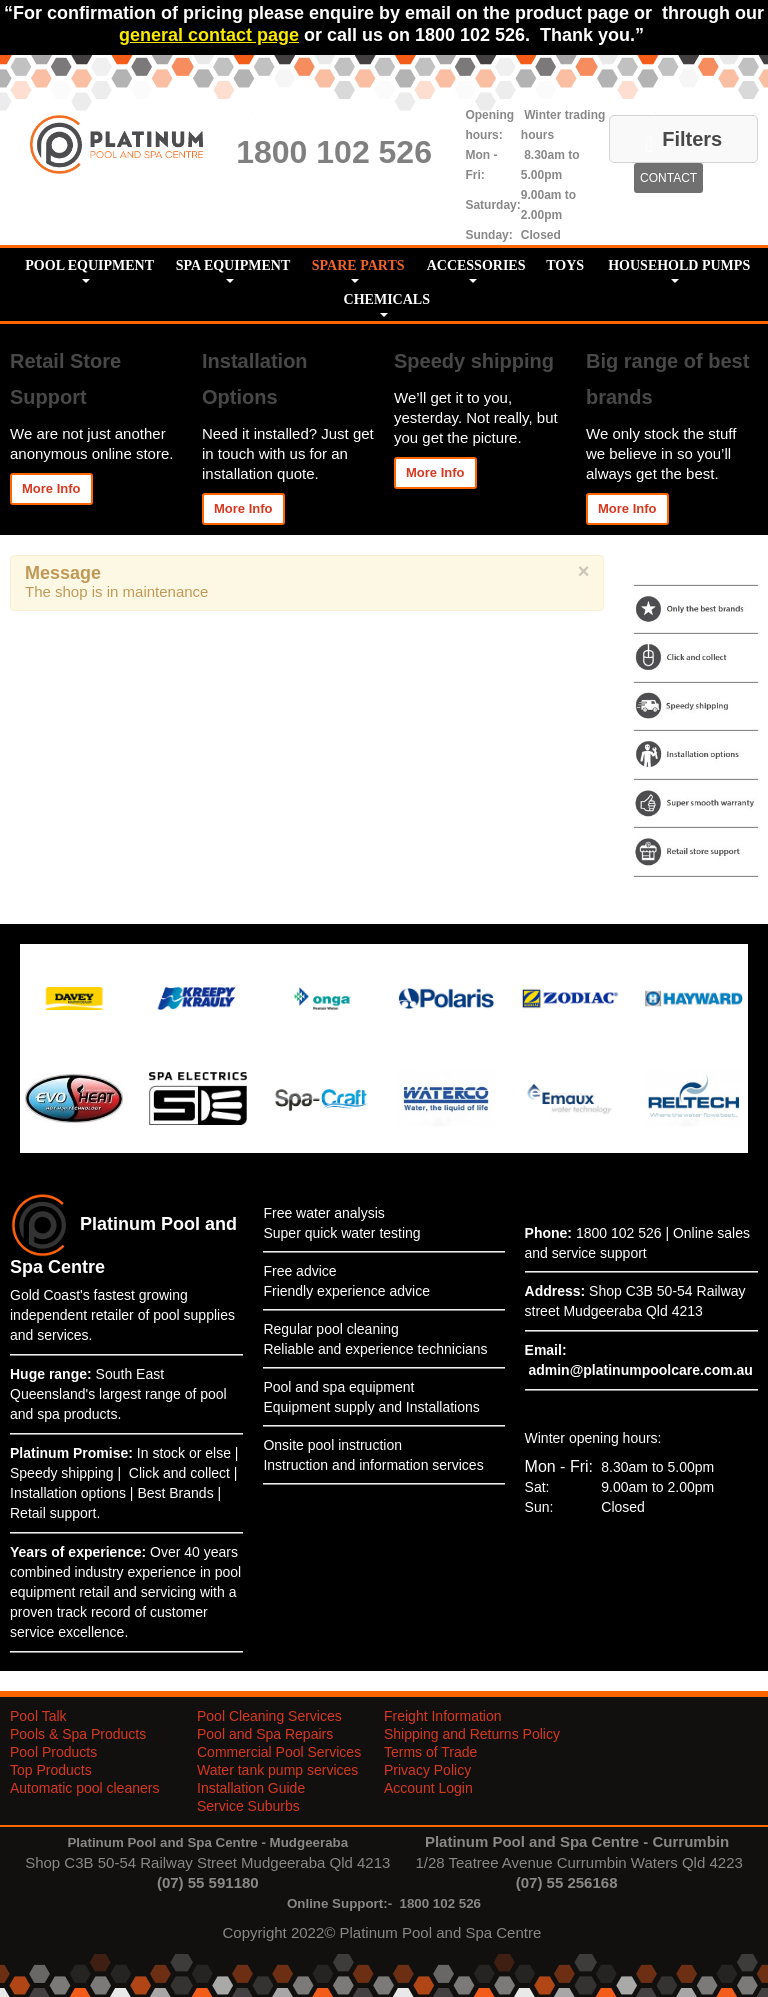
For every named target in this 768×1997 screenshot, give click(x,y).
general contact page (209, 35)
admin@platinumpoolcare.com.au (640, 1370)
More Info (51, 488)
